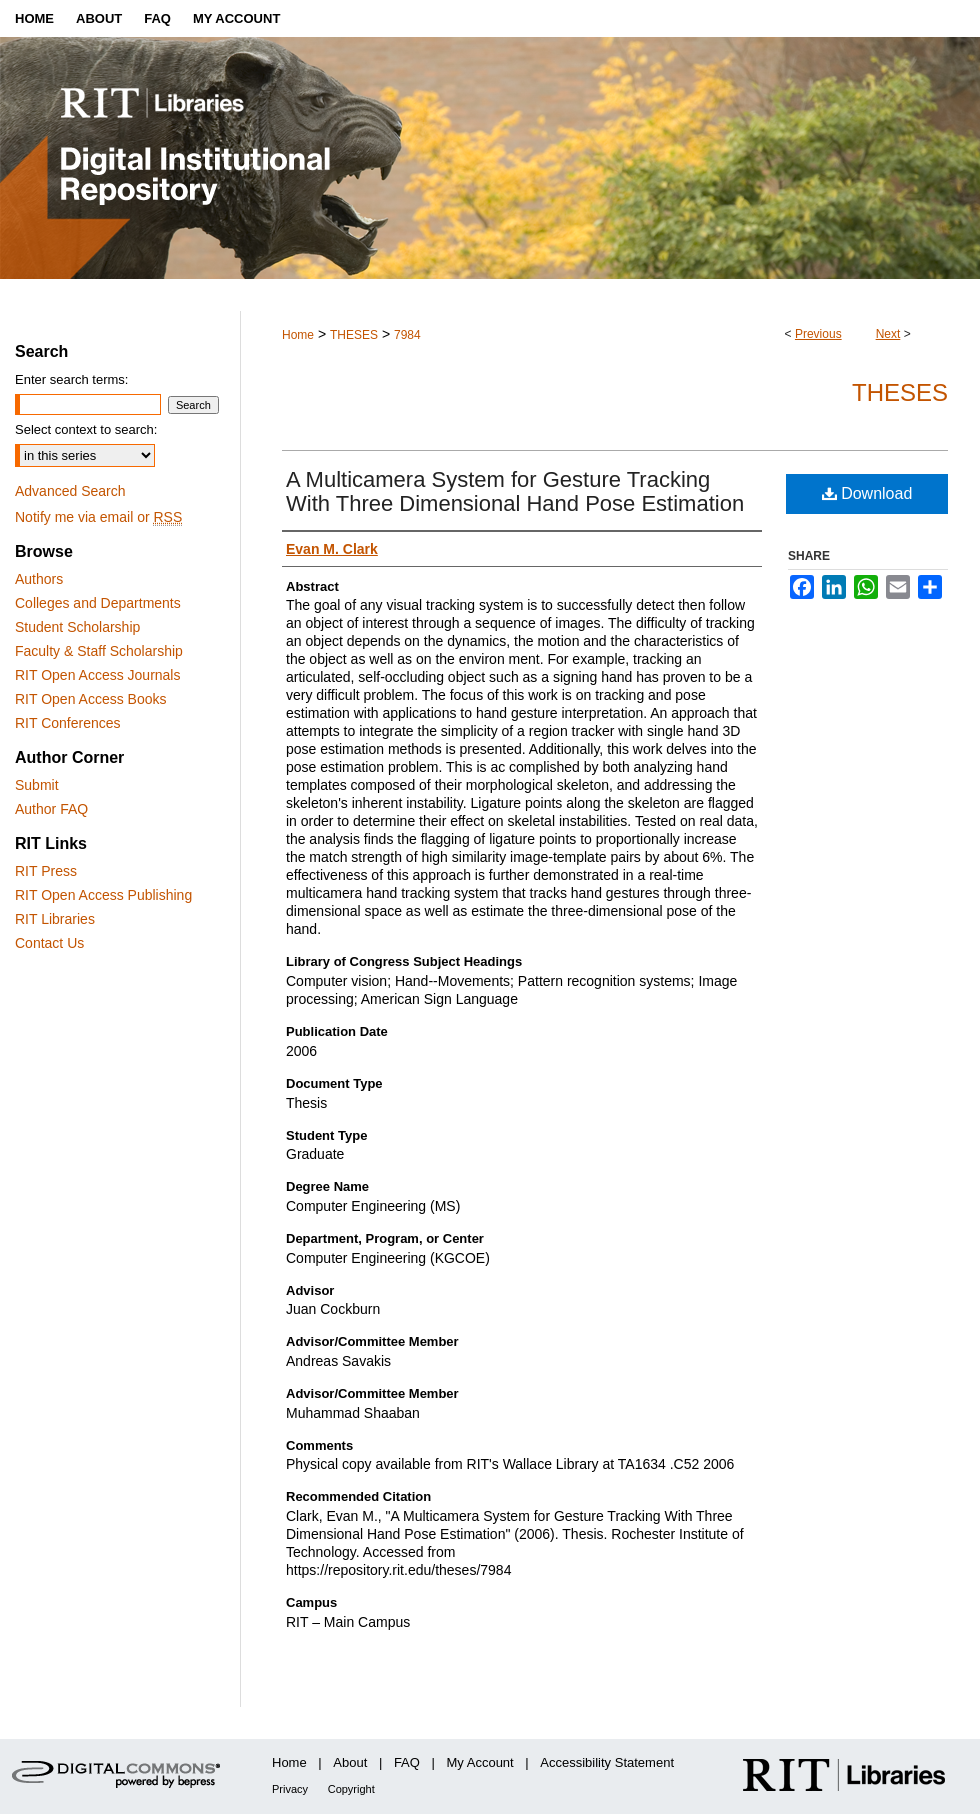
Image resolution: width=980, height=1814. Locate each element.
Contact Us (49, 943)
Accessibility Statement (607, 1762)
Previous (818, 334)
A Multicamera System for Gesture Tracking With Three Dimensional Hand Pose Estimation (515, 491)
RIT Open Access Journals (97, 675)
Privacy (290, 1789)
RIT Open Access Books (90, 699)
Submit (37, 785)
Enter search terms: (71, 379)
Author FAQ (51, 809)
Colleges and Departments (98, 603)
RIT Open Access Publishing (103, 895)
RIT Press (46, 871)
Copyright (351, 1789)
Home (298, 335)
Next (888, 334)
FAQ (407, 1762)
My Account (480, 1762)
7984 (407, 335)
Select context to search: (86, 429)
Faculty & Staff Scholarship (99, 651)
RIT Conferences (68, 723)
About (350, 1762)
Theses (900, 392)
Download (867, 493)
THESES (354, 335)
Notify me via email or (98, 517)
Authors (39, 579)
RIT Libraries (55, 919)
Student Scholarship (77, 627)
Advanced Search (70, 491)
